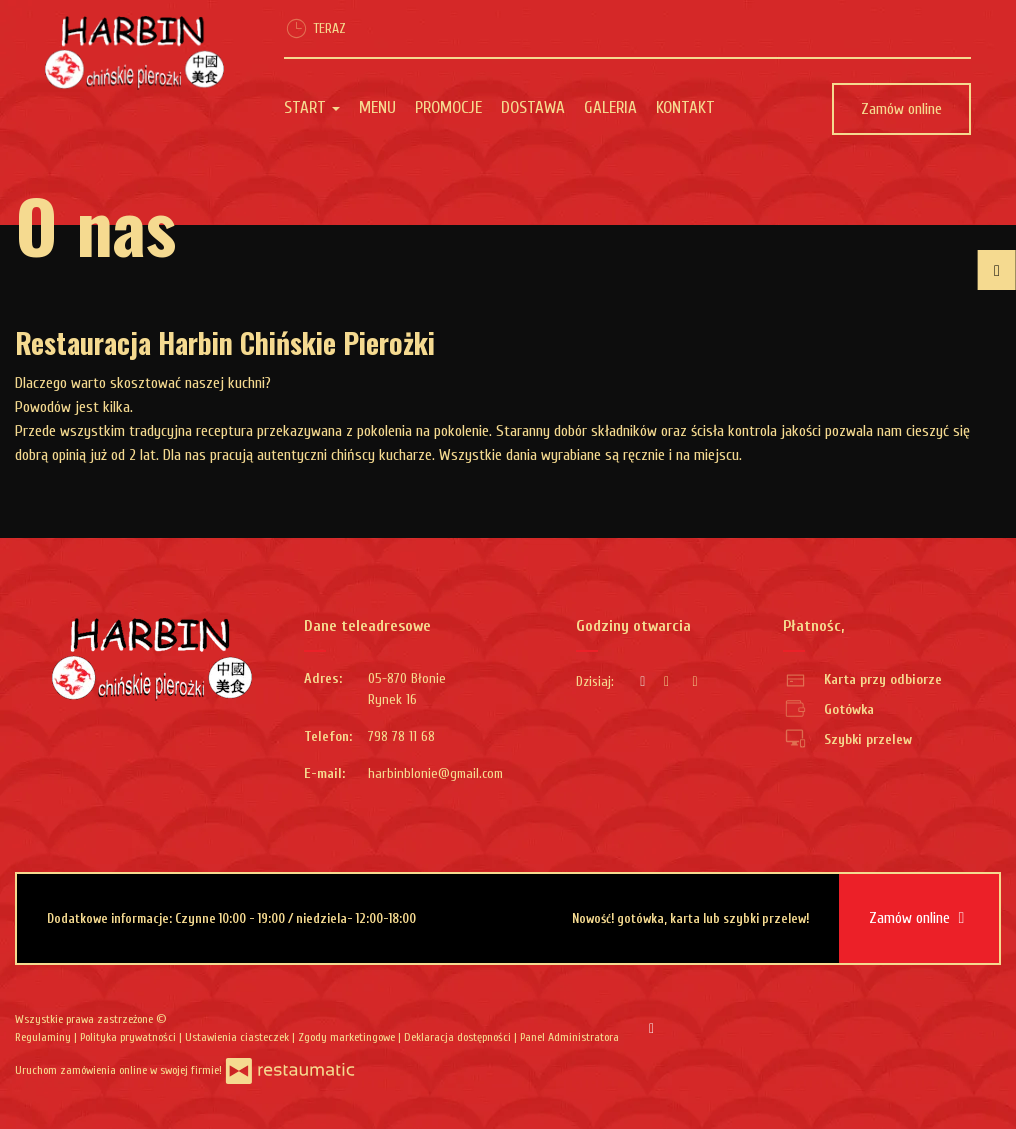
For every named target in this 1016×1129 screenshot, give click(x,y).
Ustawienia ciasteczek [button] (238, 1037)
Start (312, 107)
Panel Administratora (569, 1037)
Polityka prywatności (129, 1037)
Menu (377, 107)
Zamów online (901, 109)
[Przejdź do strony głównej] (134, 53)
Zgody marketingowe (348, 1037)
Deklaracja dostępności (459, 1037)
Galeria (610, 107)
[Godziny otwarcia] (695, 681)
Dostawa (533, 107)
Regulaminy (44, 1037)
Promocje (448, 107)
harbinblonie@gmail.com (435, 773)
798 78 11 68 (401, 736)
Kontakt (685, 107)
